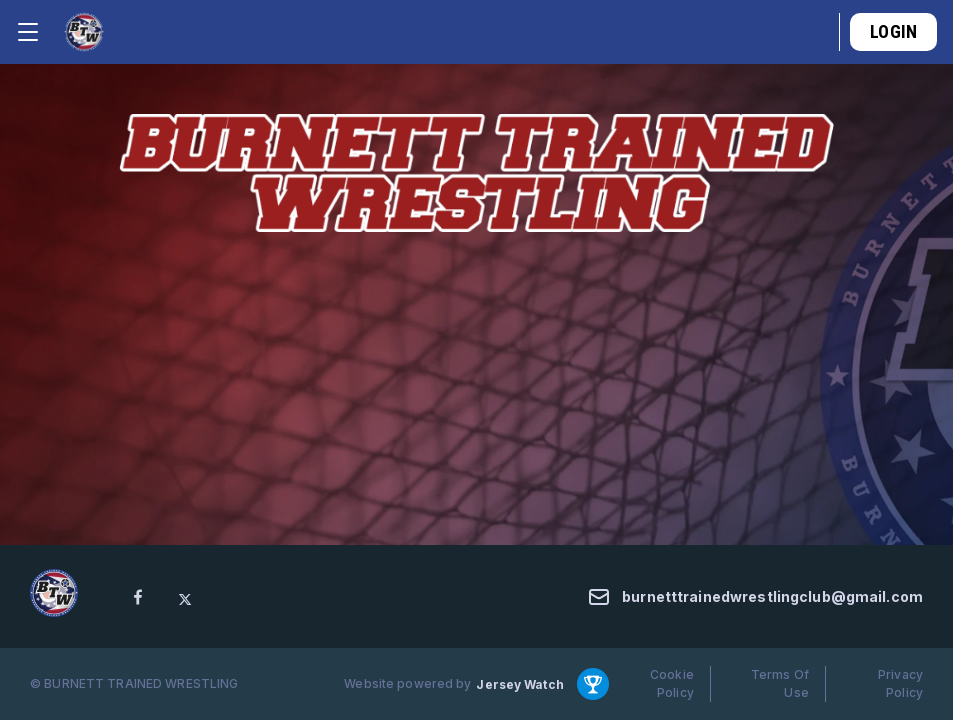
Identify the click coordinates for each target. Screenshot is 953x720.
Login (893, 31)
